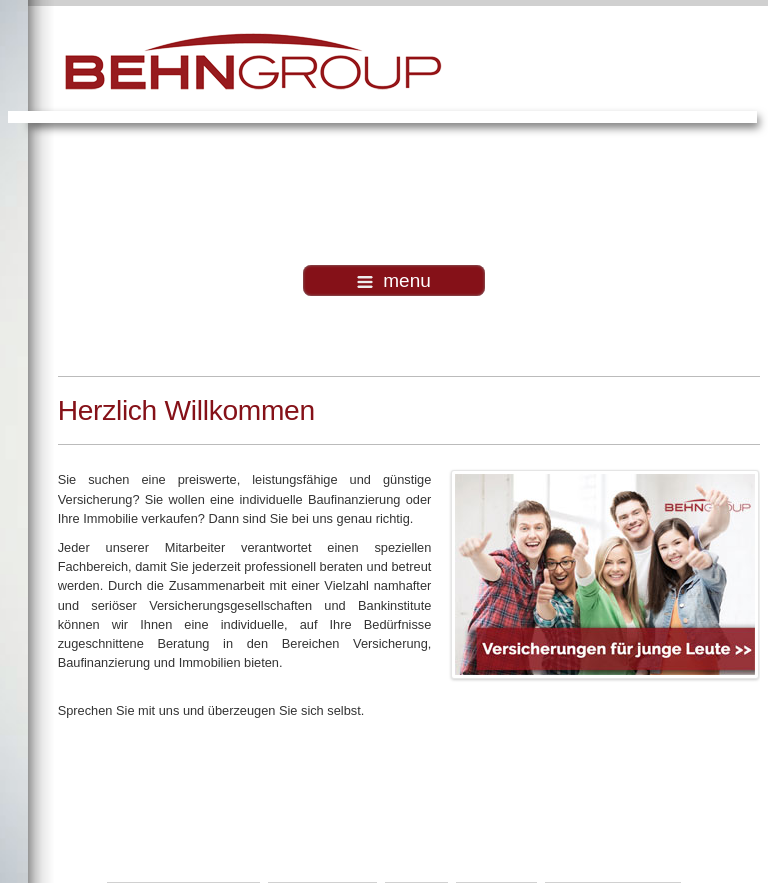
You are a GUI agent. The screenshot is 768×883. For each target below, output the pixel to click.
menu (394, 280)
